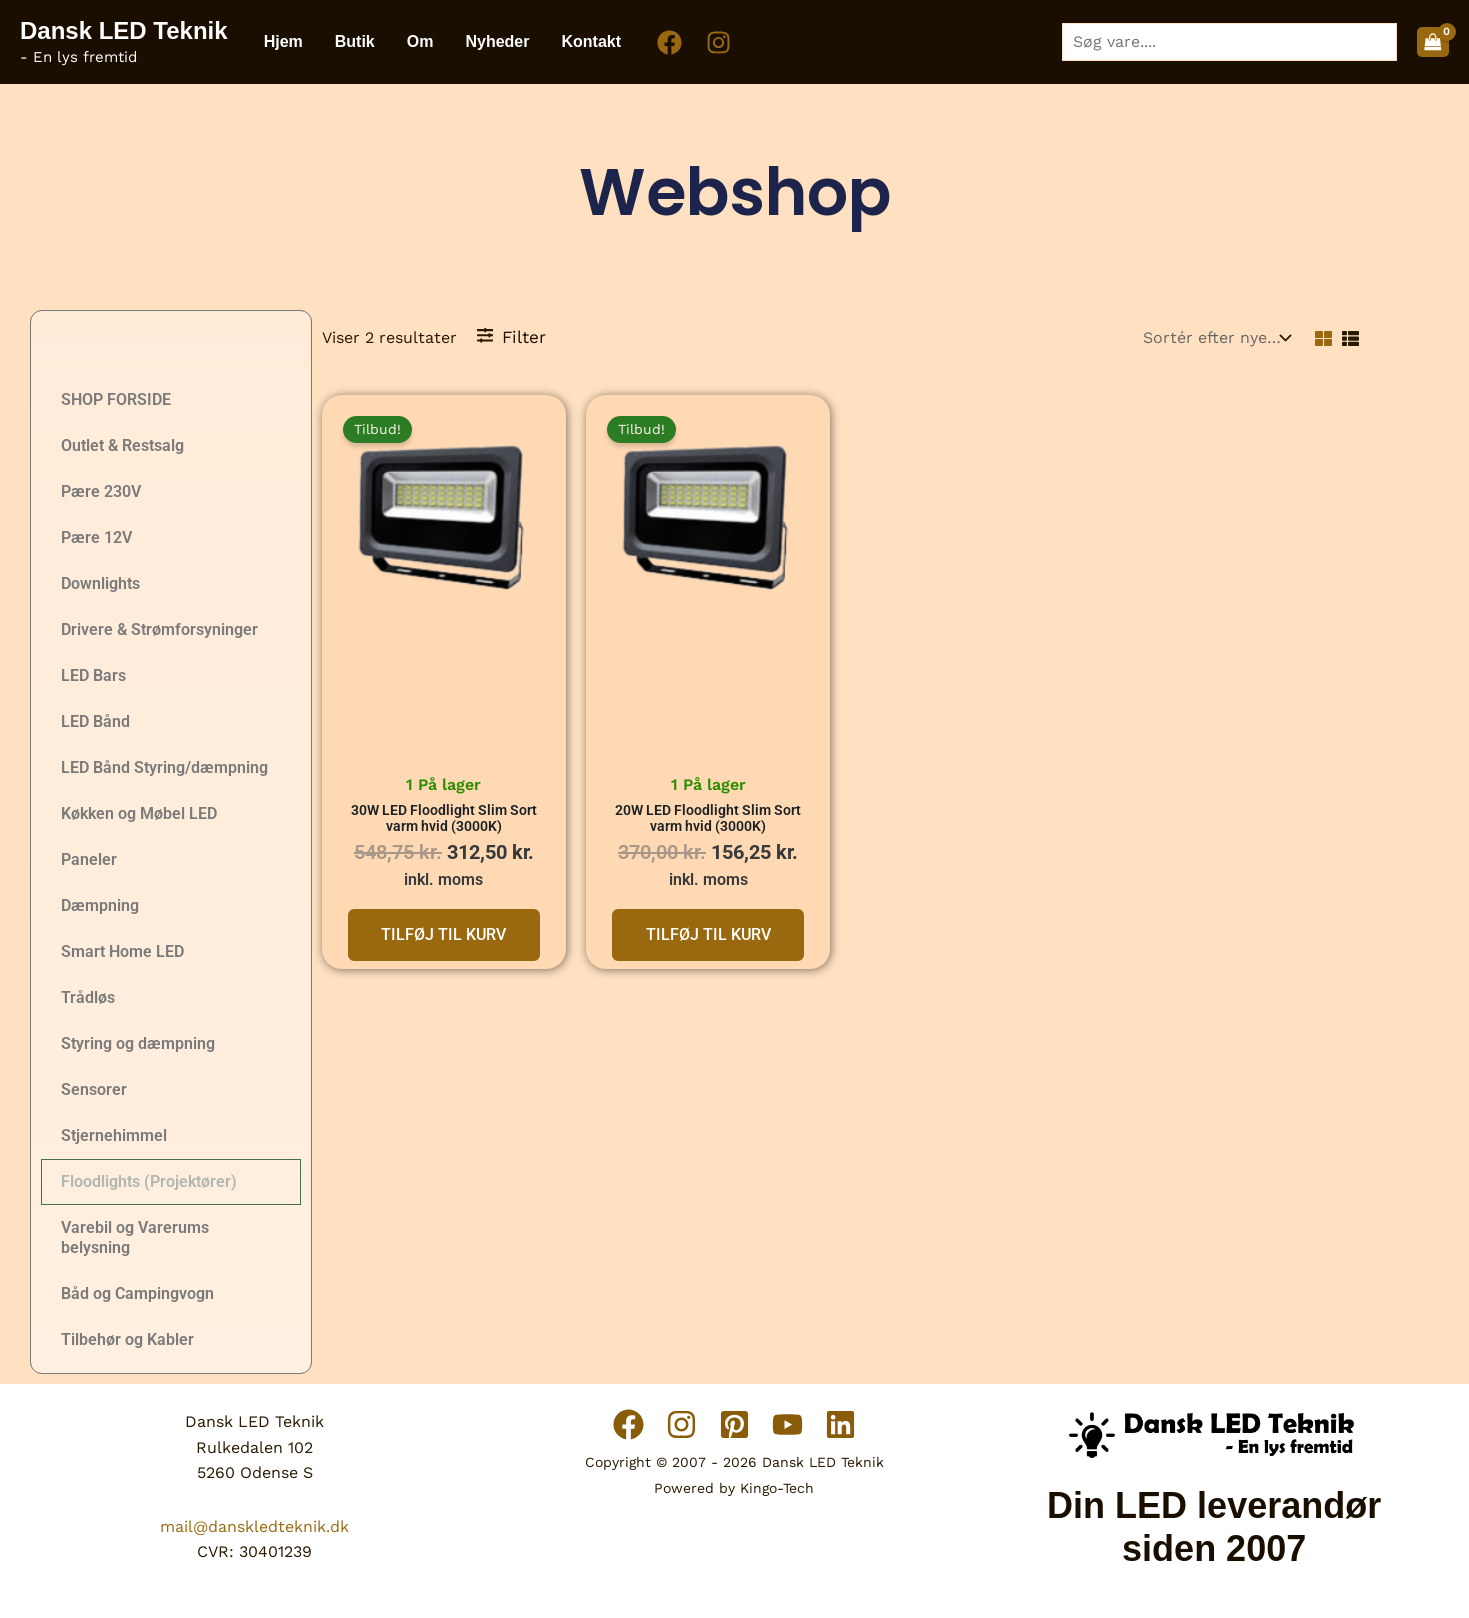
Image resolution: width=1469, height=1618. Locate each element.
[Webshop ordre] (1215, 337)
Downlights (100, 583)
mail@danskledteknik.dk (254, 1526)
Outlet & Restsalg (122, 445)
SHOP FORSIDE (116, 399)
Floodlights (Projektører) (149, 1181)
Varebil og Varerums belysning (135, 1237)
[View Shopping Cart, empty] (1433, 42)
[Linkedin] (840, 1424)
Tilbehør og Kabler (127, 1339)
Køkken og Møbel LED (139, 813)
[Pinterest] (734, 1424)
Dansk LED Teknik (124, 30)
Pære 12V (96, 537)
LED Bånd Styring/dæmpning (164, 767)
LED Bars (93, 675)
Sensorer (94, 1089)
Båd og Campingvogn (137, 1293)
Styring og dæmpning (138, 1043)
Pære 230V (101, 491)
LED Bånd (95, 721)
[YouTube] (787, 1424)
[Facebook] (669, 42)
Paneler (89, 859)
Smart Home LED (122, 951)
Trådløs (88, 997)
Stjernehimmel (114, 1135)
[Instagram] (718, 42)
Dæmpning (100, 905)
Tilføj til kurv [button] (443, 934)
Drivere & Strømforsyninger (159, 629)
